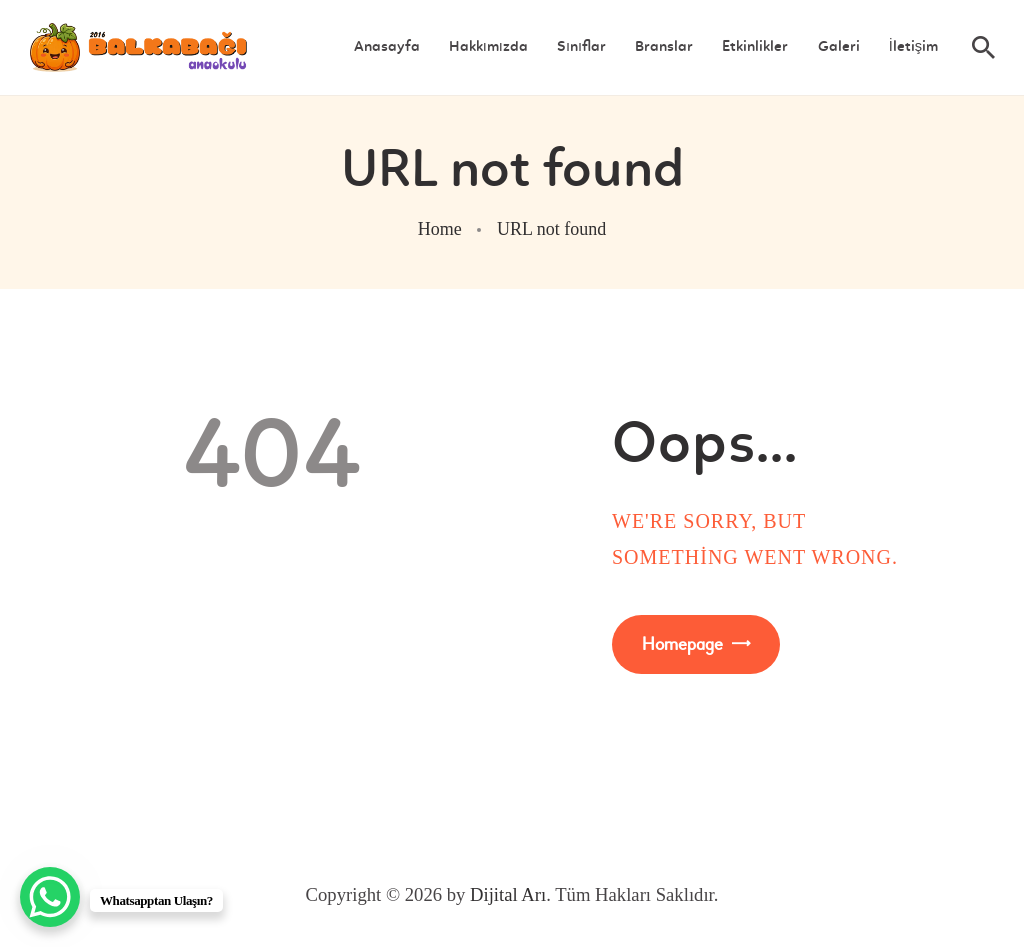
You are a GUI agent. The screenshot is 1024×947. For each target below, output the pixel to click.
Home (440, 229)
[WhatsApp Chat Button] (50, 897)
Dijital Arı (508, 894)
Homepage (682, 644)
